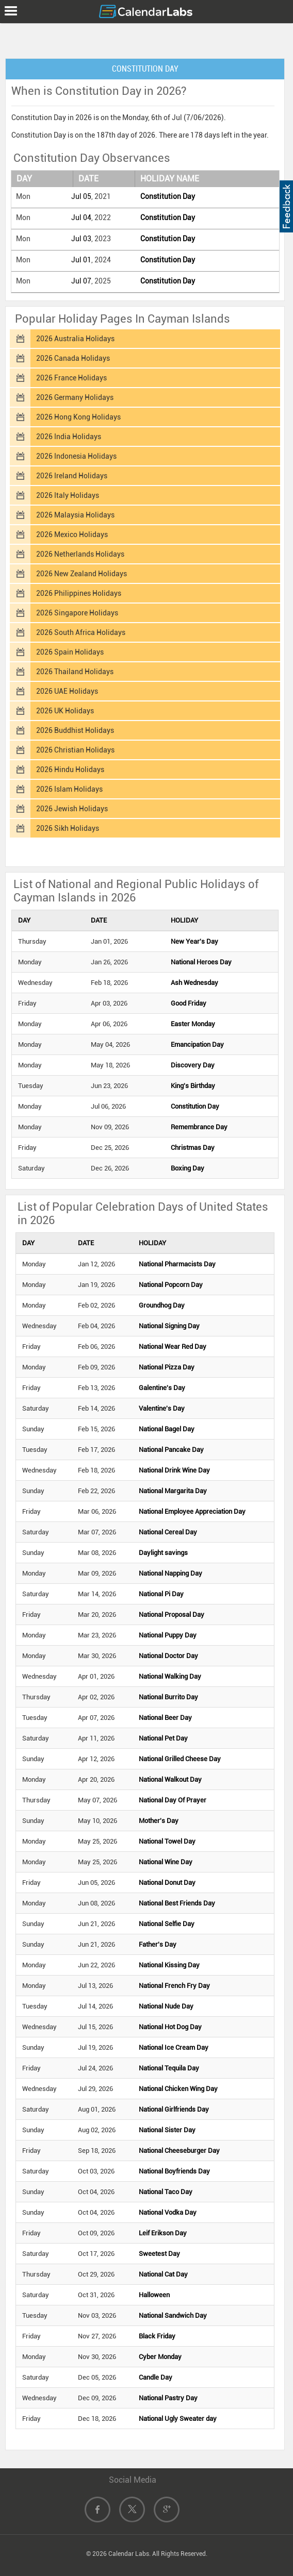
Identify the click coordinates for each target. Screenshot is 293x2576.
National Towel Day (167, 1841)
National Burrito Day (168, 1697)
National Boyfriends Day (174, 2171)
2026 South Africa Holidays (80, 632)
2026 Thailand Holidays (74, 671)
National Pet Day (163, 1738)
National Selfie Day (166, 1924)
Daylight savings (163, 1553)
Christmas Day (193, 1147)
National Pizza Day (166, 1367)
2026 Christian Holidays (75, 750)
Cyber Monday (160, 2357)
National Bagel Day (166, 1429)
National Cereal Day (168, 1532)
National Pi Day (161, 1594)
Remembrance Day (199, 1127)
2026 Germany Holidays (74, 397)
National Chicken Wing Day (178, 2089)
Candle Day (155, 2377)
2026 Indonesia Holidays (76, 456)
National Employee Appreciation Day (192, 1511)
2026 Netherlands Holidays (80, 554)
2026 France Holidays (71, 378)
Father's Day (157, 1944)
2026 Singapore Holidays (77, 613)
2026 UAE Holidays (67, 691)
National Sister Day (167, 2130)
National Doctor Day (168, 1656)
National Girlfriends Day (174, 2109)
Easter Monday (193, 1024)
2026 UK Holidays (65, 711)
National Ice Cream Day (173, 2047)
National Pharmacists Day (177, 1264)
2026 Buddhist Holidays (75, 730)
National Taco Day (165, 2192)
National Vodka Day (168, 2212)
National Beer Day (165, 1717)
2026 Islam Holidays (69, 789)
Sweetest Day (159, 2253)
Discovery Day (193, 1065)
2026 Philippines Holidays (78, 593)
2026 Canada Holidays (73, 358)
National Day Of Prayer (172, 1800)
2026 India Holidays (68, 436)
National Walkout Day (170, 1779)
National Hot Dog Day (170, 2027)
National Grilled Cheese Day (180, 1759)
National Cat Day (163, 2274)
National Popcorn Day (171, 1285)
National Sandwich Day (173, 2315)
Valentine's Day (162, 1408)
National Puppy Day (168, 1635)
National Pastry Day (168, 2398)
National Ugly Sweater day (178, 2418)
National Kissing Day (169, 1965)
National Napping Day (170, 1573)
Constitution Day (167, 196)
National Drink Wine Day (174, 1470)
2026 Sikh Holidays (67, 828)
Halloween (154, 2295)
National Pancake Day (171, 1449)
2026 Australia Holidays (75, 338)
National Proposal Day (171, 1614)
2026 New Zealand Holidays (81, 574)
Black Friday (157, 2336)
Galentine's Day (162, 1388)
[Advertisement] (146, 39)
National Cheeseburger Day (179, 2150)
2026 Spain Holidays (70, 652)
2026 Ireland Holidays (71, 476)
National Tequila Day (169, 2068)
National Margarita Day (173, 1491)
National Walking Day (170, 1676)
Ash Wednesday (194, 982)
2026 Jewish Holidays (72, 809)
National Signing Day (169, 1326)
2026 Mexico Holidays (72, 534)
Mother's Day (158, 1821)
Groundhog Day (162, 1305)
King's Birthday (193, 1086)
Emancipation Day (197, 1044)
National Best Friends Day (177, 1903)
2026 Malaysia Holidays (75, 515)
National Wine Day (165, 1862)
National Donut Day (167, 1882)
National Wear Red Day (172, 1346)
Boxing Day (187, 1168)
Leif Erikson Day (163, 2233)
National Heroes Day (201, 962)
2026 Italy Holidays (67, 495)
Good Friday (188, 1003)
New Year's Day (194, 941)
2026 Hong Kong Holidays (78, 417)
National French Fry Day (174, 1985)
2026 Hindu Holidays (70, 769)
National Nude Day (166, 2006)
